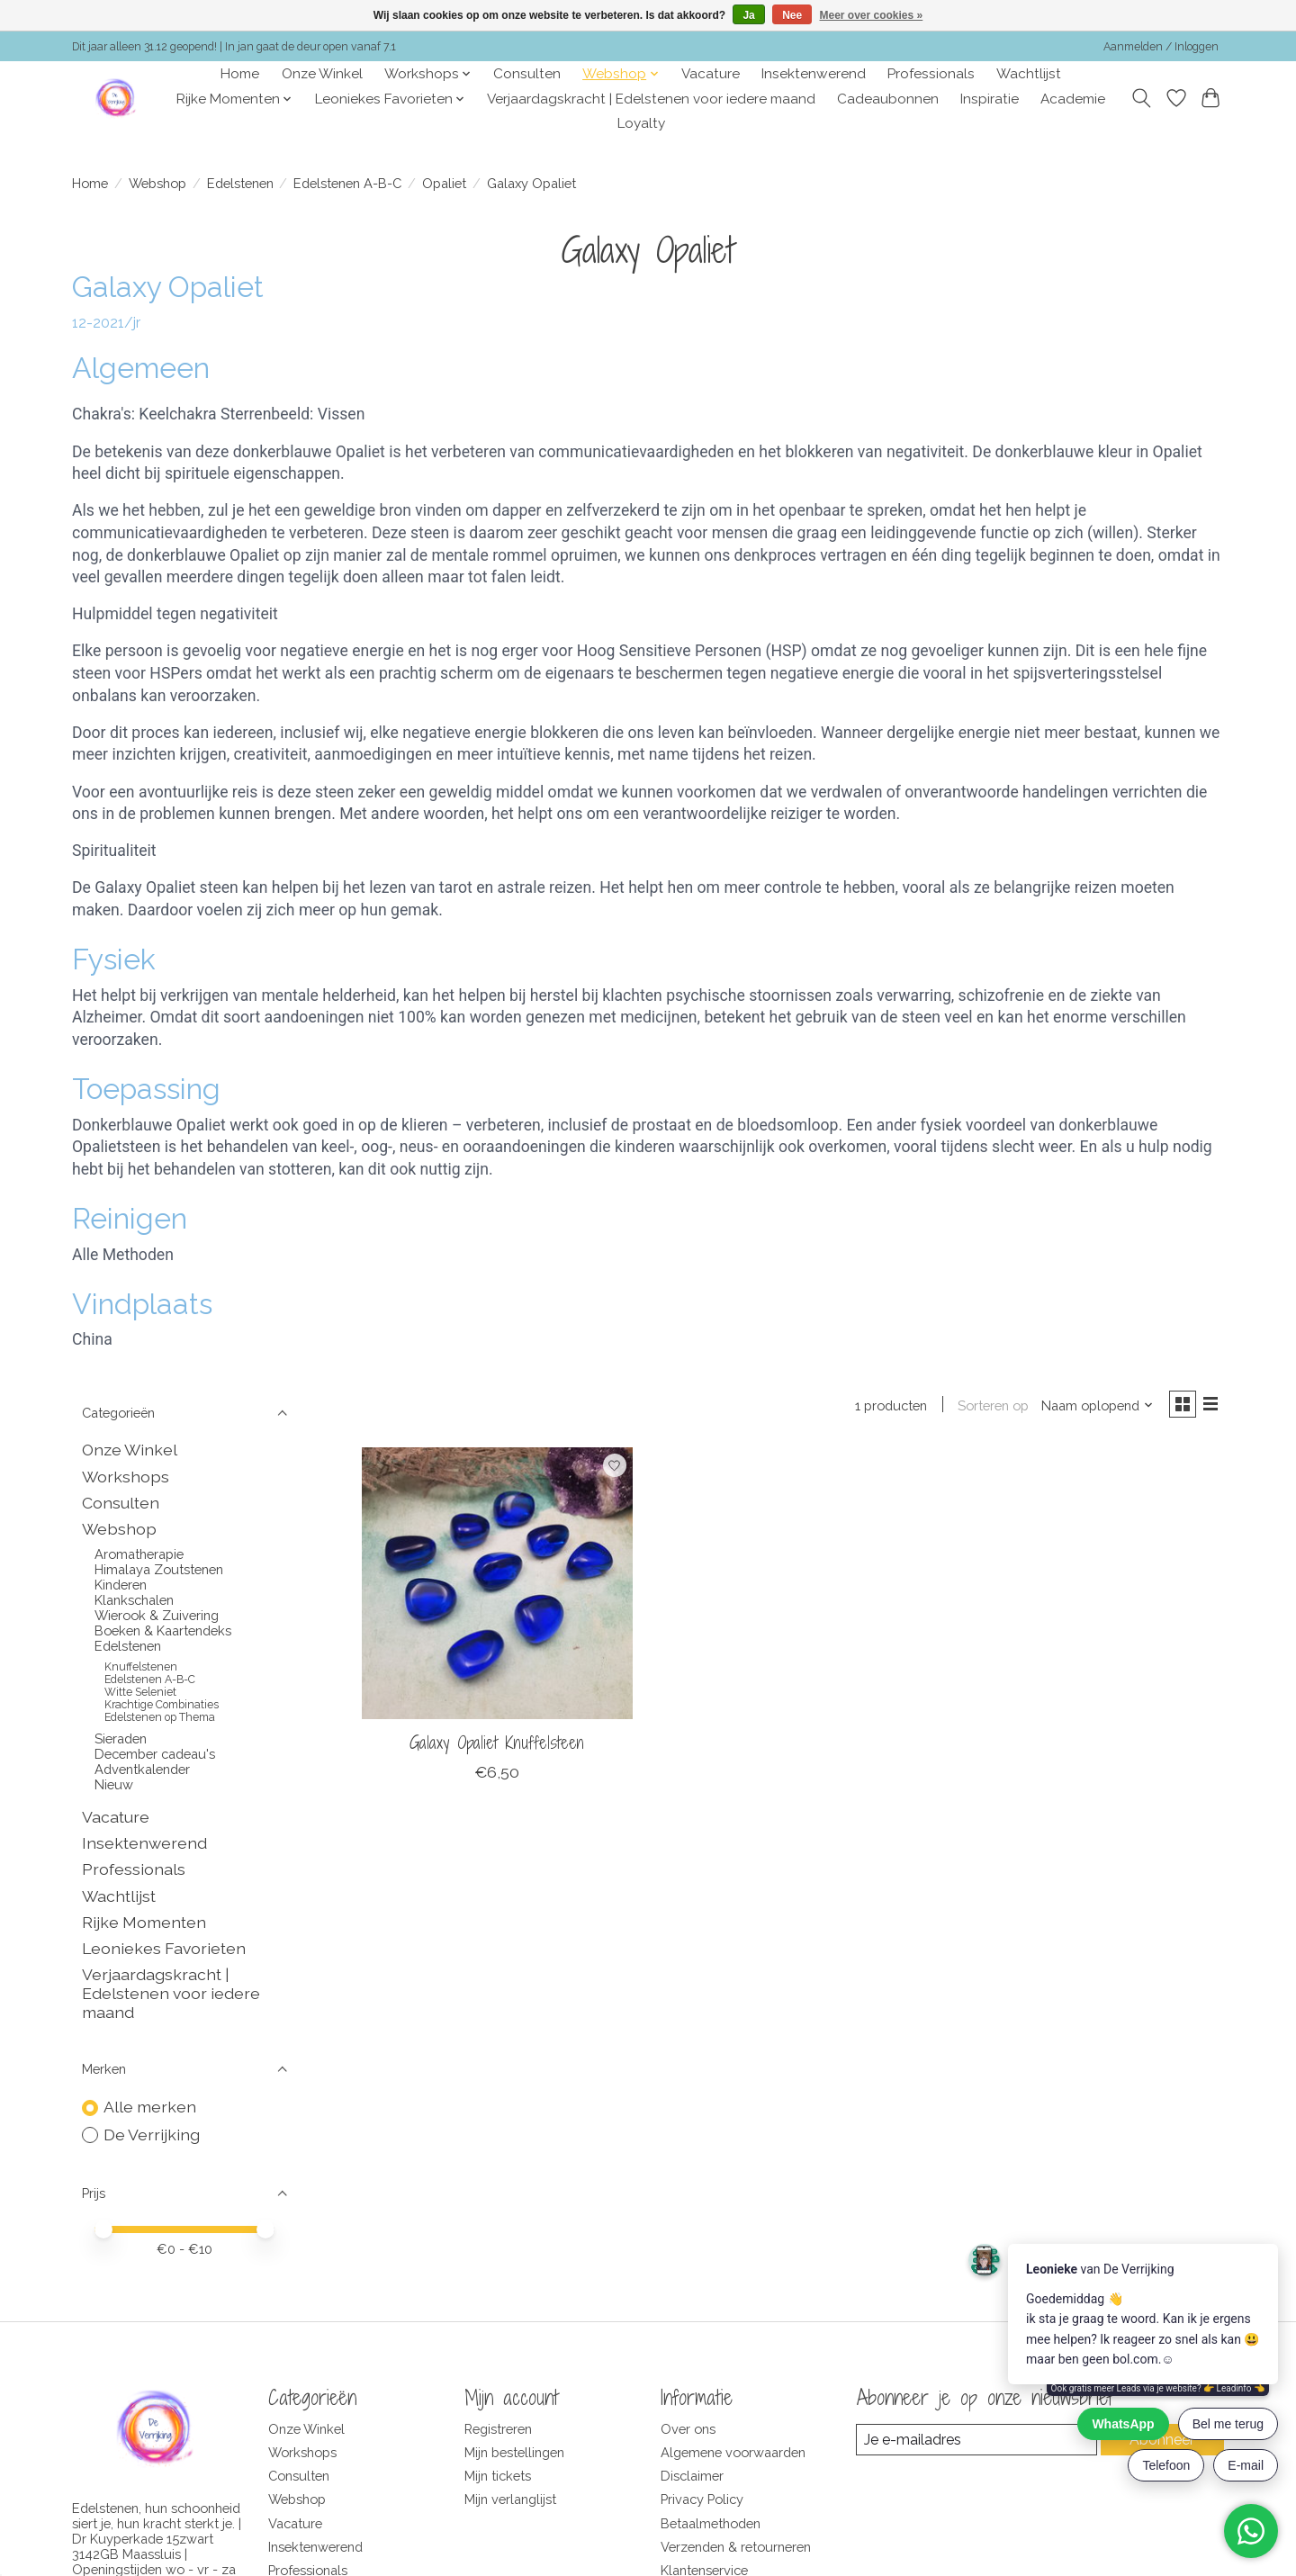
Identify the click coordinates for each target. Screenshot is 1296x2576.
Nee (792, 15)
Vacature (710, 74)
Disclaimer (692, 2475)
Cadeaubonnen (888, 99)
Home (239, 74)
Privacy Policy (702, 2499)
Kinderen (120, 1584)
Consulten (527, 74)
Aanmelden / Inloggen (1161, 47)
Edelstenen (240, 183)
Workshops (125, 1476)
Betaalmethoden (710, 2523)
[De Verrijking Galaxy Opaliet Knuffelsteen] (497, 1586)
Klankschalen (134, 1600)
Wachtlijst (1028, 74)
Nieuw (113, 1784)
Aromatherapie (139, 1554)
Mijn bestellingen (514, 2452)
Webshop (157, 183)
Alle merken (150, 2106)
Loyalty (641, 123)
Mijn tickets (497, 2475)
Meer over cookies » (871, 15)
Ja (748, 15)
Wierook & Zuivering (156, 1615)
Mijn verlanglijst (510, 2499)
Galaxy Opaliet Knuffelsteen (497, 1746)
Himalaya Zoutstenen (158, 1569)
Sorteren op (986, 1407)
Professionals (931, 74)
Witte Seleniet (140, 1692)
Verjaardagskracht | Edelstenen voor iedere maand (651, 99)
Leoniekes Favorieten (164, 1948)
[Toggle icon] (1142, 98)
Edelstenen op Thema (159, 1717)
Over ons (688, 2428)
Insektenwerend (813, 74)
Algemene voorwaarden (733, 2452)
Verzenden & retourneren (736, 2546)
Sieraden (120, 1738)
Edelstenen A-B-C (347, 183)
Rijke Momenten (144, 1922)
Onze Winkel (322, 74)
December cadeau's (154, 1753)
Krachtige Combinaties (161, 1704)
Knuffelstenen (140, 1667)
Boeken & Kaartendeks (162, 1630)
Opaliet (444, 183)
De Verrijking (152, 2134)
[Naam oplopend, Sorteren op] (1091, 1407)
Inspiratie (989, 99)
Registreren (498, 2428)
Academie (1072, 99)
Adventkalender (142, 1769)
